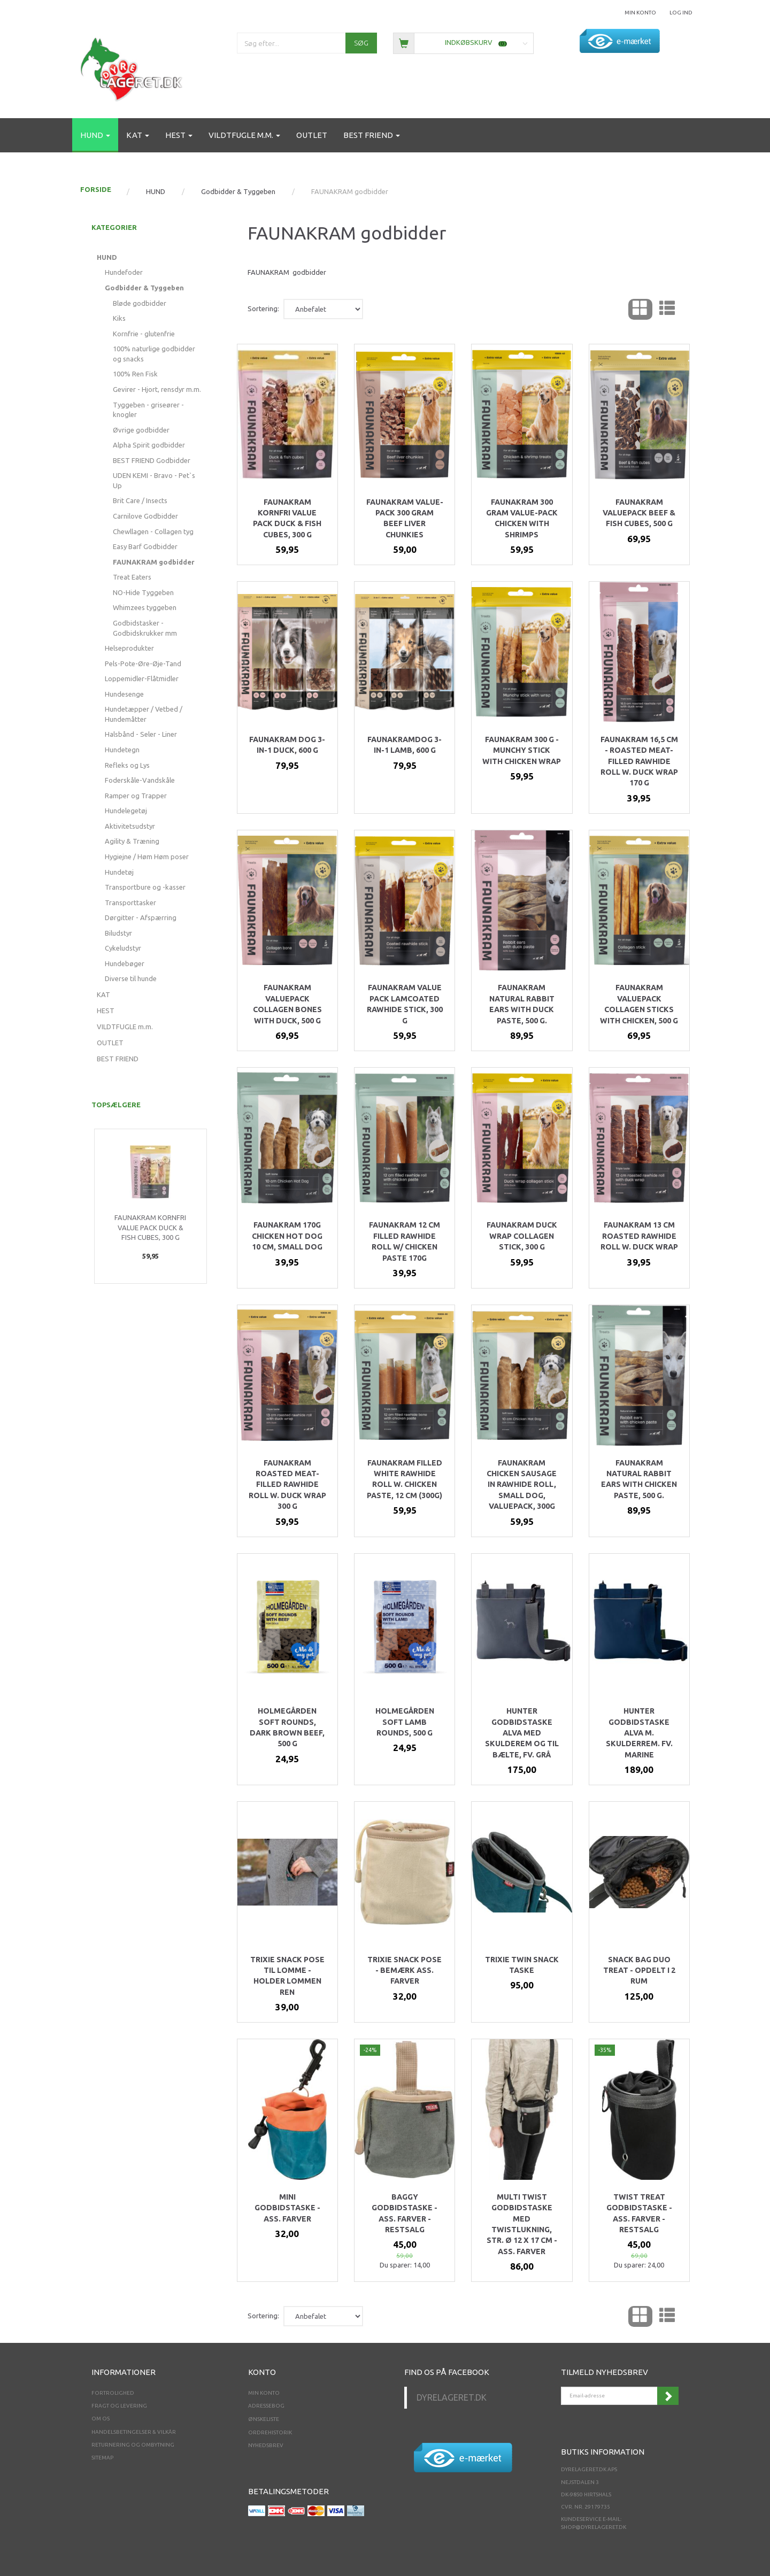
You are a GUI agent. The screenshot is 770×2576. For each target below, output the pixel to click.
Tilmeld (668, 2396)
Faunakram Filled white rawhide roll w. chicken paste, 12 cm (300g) (404, 1479)
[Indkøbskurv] (463, 42)
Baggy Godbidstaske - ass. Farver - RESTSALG (404, 2213)
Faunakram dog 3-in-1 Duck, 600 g (287, 744)
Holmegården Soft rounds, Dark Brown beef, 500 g (287, 1727)
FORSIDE (95, 189)
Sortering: (263, 308)
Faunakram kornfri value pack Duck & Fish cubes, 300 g (150, 1227)
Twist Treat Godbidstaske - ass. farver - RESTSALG (639, 2213)
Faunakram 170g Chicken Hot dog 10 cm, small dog (287, 1236)
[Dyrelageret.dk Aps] (133, 67)
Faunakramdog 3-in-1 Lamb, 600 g (404, 744)
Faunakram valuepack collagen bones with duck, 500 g (287, 1003)
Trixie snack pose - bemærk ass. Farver (404, 1970)
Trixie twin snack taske (522, 1965)
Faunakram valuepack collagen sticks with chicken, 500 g (639, 1003)
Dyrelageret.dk (452, 2397)
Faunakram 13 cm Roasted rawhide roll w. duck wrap (639, 1236)
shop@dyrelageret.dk (593, 2527)
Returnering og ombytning (132, 2445)
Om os (100, 2418)
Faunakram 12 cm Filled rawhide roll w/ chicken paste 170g (404, 1241)
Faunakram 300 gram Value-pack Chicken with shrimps (522, 518)
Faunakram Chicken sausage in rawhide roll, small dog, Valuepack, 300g (522, 1485)
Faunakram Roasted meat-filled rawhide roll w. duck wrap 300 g (287, 1485)
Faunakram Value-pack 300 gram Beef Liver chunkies (404, 518)
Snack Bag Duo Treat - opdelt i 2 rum (639, 1970)
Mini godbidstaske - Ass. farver (287, 2208)
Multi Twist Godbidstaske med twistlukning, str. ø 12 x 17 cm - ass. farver (522, 2224)
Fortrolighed (112, 2393)
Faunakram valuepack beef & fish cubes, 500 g (639, 513)
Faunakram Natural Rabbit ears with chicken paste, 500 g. (639, 1479)
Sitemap (102, 2458)
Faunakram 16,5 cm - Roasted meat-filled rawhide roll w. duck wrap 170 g (639, 761)
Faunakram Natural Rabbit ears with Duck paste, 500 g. (522, 1003)
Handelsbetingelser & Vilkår (133, 2432)
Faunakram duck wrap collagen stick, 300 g (522, 1236)
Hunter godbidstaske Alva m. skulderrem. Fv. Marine (639, 1733)
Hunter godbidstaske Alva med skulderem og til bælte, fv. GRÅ (522, 1733)
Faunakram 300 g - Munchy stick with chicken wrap (521, 750)
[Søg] (361, 43)
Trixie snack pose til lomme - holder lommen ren (287, 1975)
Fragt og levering (119, 2406)
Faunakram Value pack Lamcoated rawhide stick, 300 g (405, 1003)
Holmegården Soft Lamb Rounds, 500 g (404, 1722)
